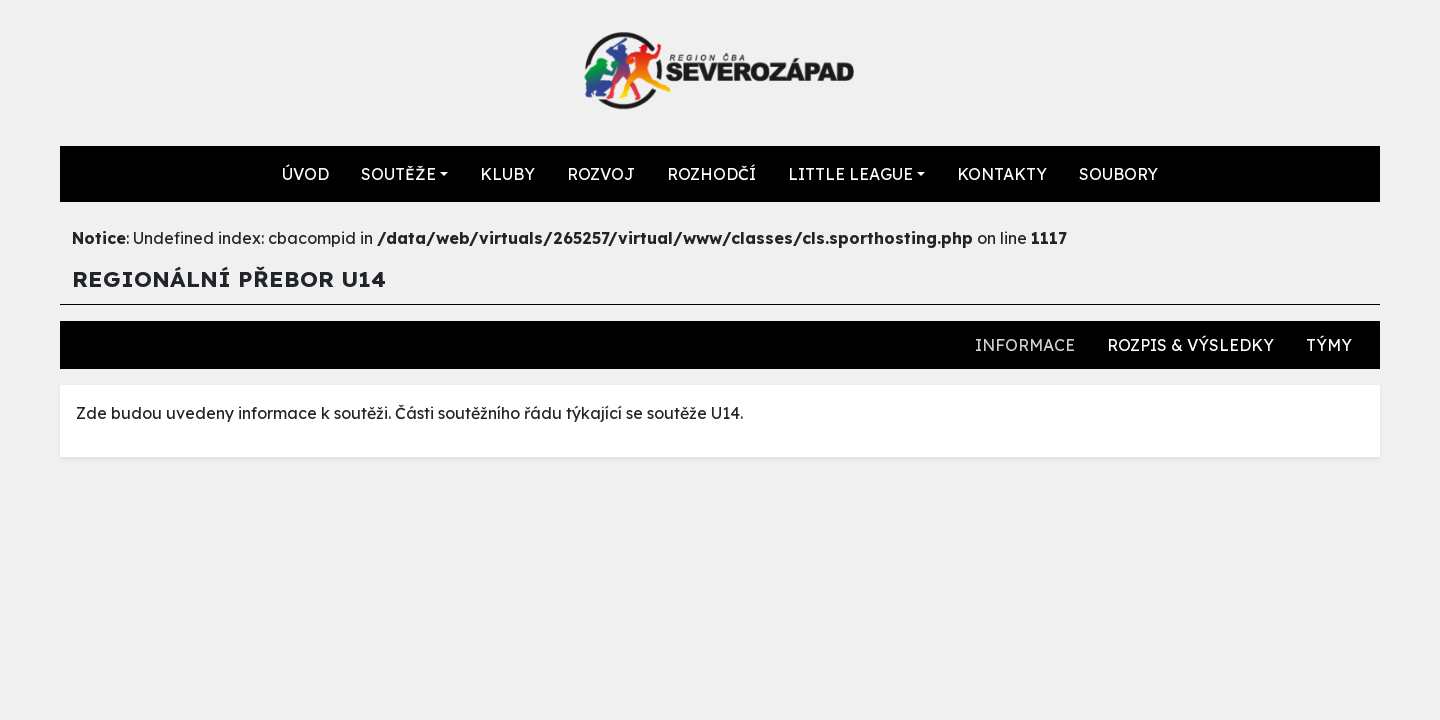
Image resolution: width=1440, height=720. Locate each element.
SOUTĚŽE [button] (398, 174)
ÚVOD (305, 174)
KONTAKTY (1002, 174)
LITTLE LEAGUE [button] (850, 174)
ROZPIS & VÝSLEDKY (1190, 345)
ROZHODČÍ (711, 174)
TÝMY (1329, 345)
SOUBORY (1118, 174)
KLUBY (507, 174)
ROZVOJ (601, 174)
